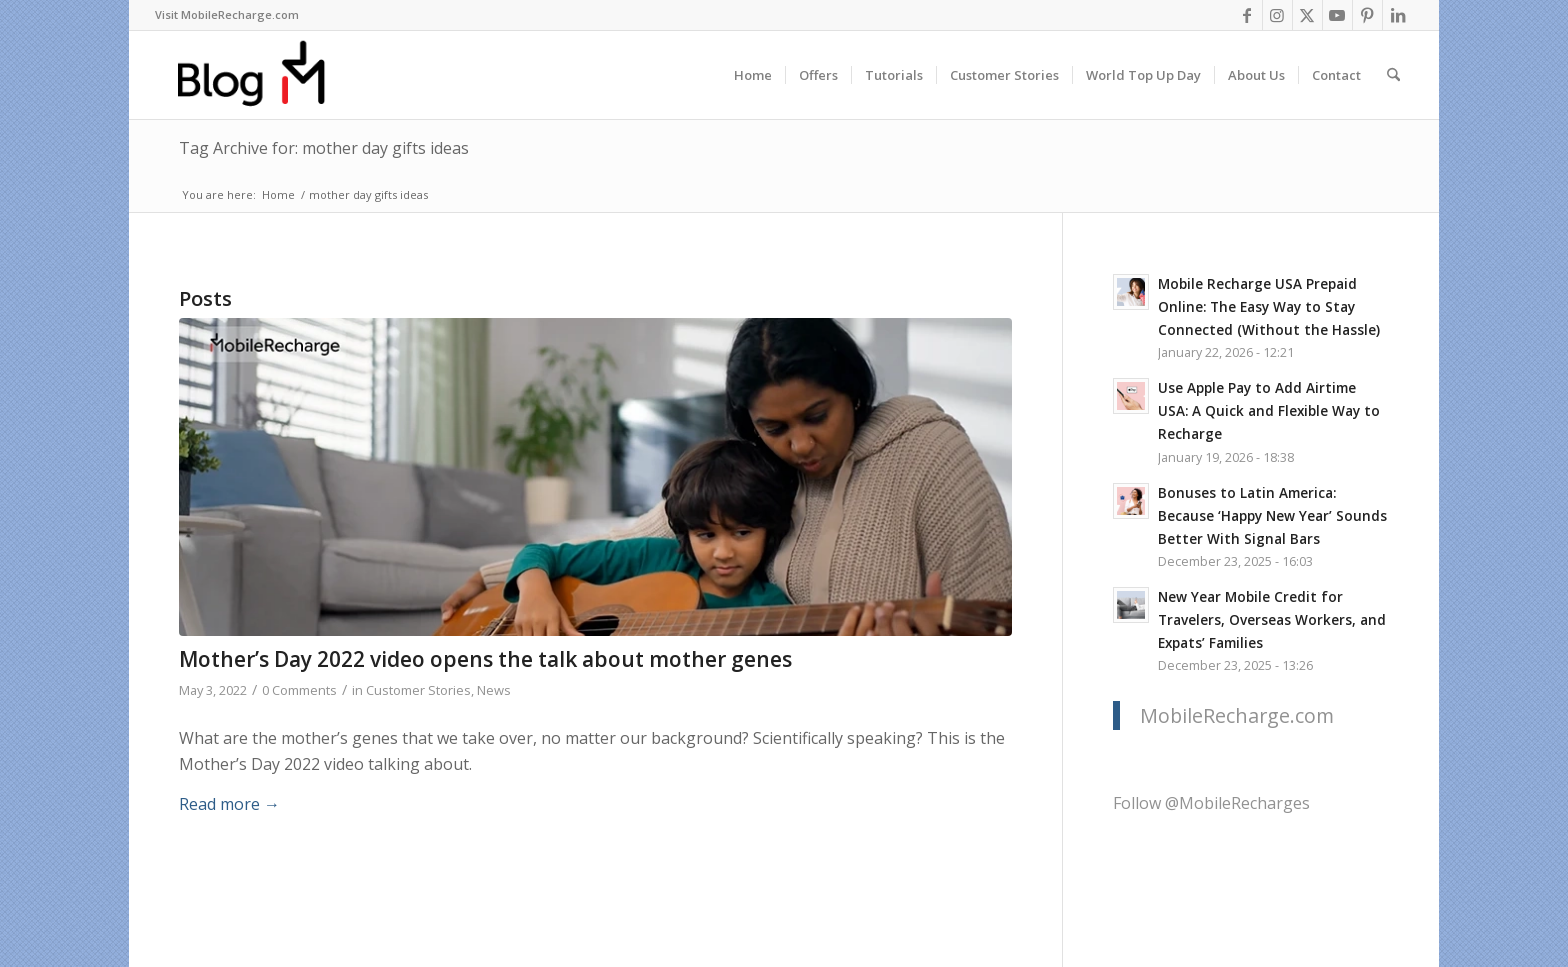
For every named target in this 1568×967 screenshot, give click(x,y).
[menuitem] (227, 15)
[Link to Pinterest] (1367, 15)
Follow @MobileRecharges (1211, 803)
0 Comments (299, 690)
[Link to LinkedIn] (1398, 15)
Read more (229, 804)
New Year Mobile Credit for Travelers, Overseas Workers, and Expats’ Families (1272, 619)
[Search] (1393, 75)
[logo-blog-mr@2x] (262, 75)
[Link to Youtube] (1337, 15)
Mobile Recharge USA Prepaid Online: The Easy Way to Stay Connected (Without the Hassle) (1269, 306)
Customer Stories (418, 690)
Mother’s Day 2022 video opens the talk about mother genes (485, 659)
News (494, 690)
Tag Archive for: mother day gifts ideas (324, 148)
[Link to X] (1307, 15)
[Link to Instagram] (1277, 15)
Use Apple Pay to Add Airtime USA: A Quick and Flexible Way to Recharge (1269, 410)
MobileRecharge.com (1237, 715)
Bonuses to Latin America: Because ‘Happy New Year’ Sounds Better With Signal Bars (1272, 515)
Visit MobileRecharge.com (227, 14)
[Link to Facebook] (1247, 15)
